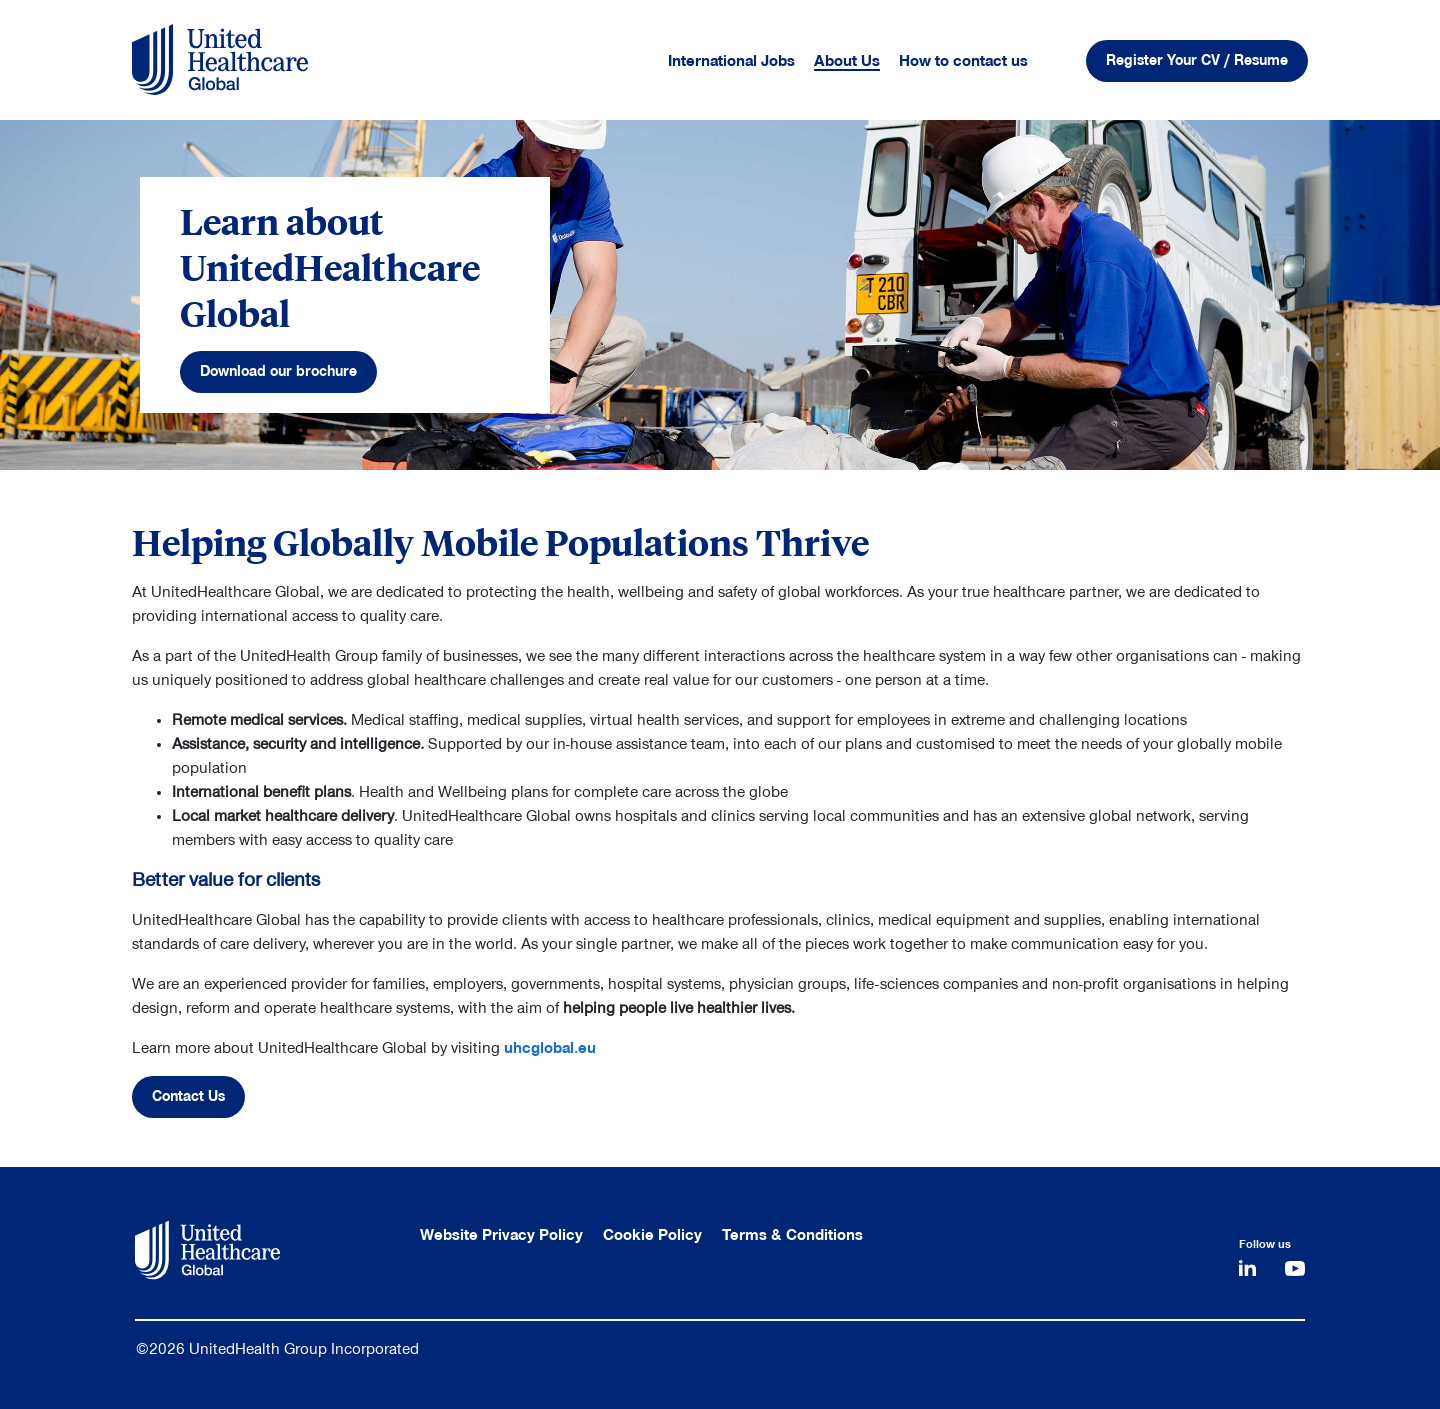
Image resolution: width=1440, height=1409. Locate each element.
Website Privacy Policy (501, 1235)
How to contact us (963, 61)
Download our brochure (278, 371)
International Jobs (731, 61)
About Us (847, 61)
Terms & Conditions (792, 1235)
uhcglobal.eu (550, 1048)
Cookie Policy (652, 1235)
